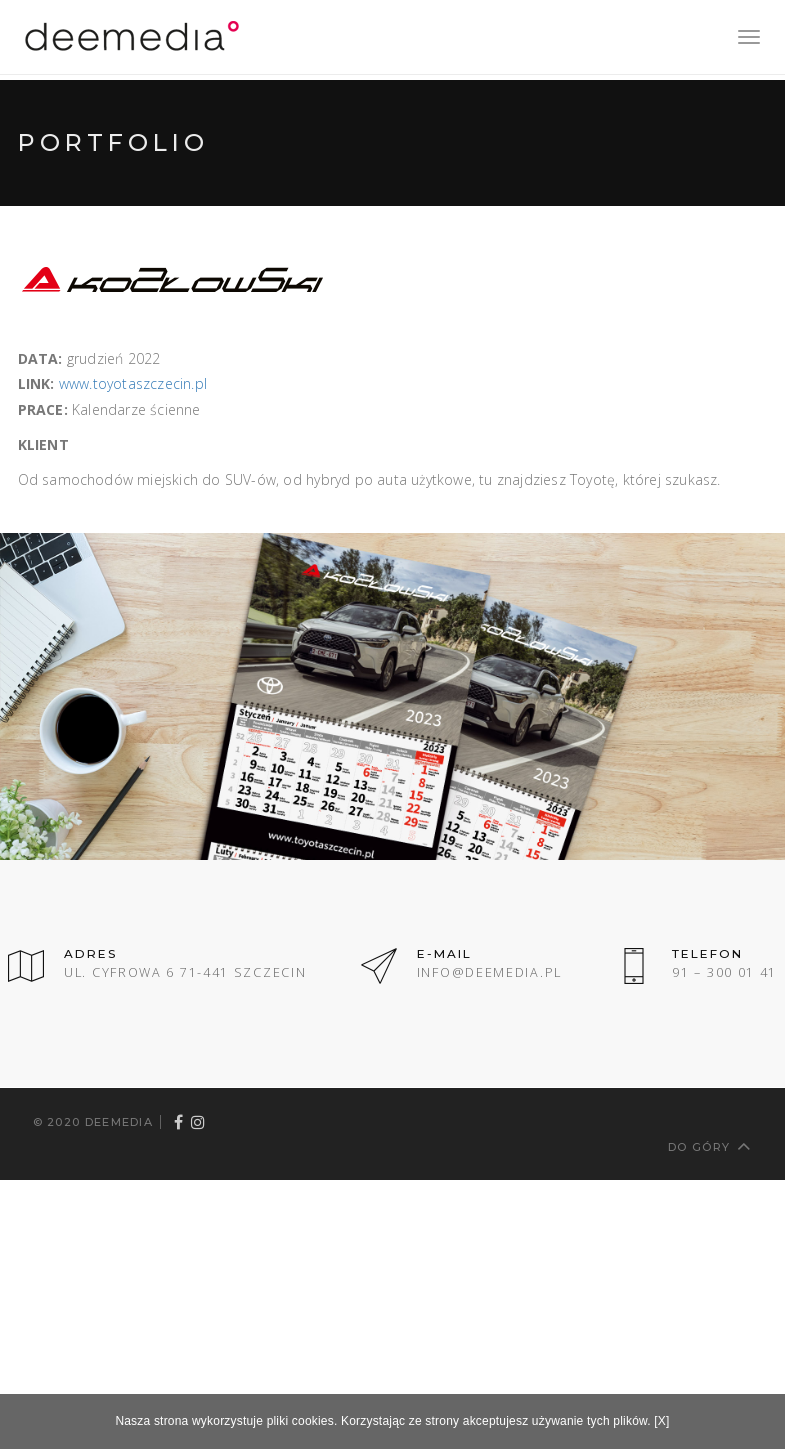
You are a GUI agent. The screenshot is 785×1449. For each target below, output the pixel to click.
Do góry (710, 1145)
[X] (661, 1421)
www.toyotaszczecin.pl (133, 383)
